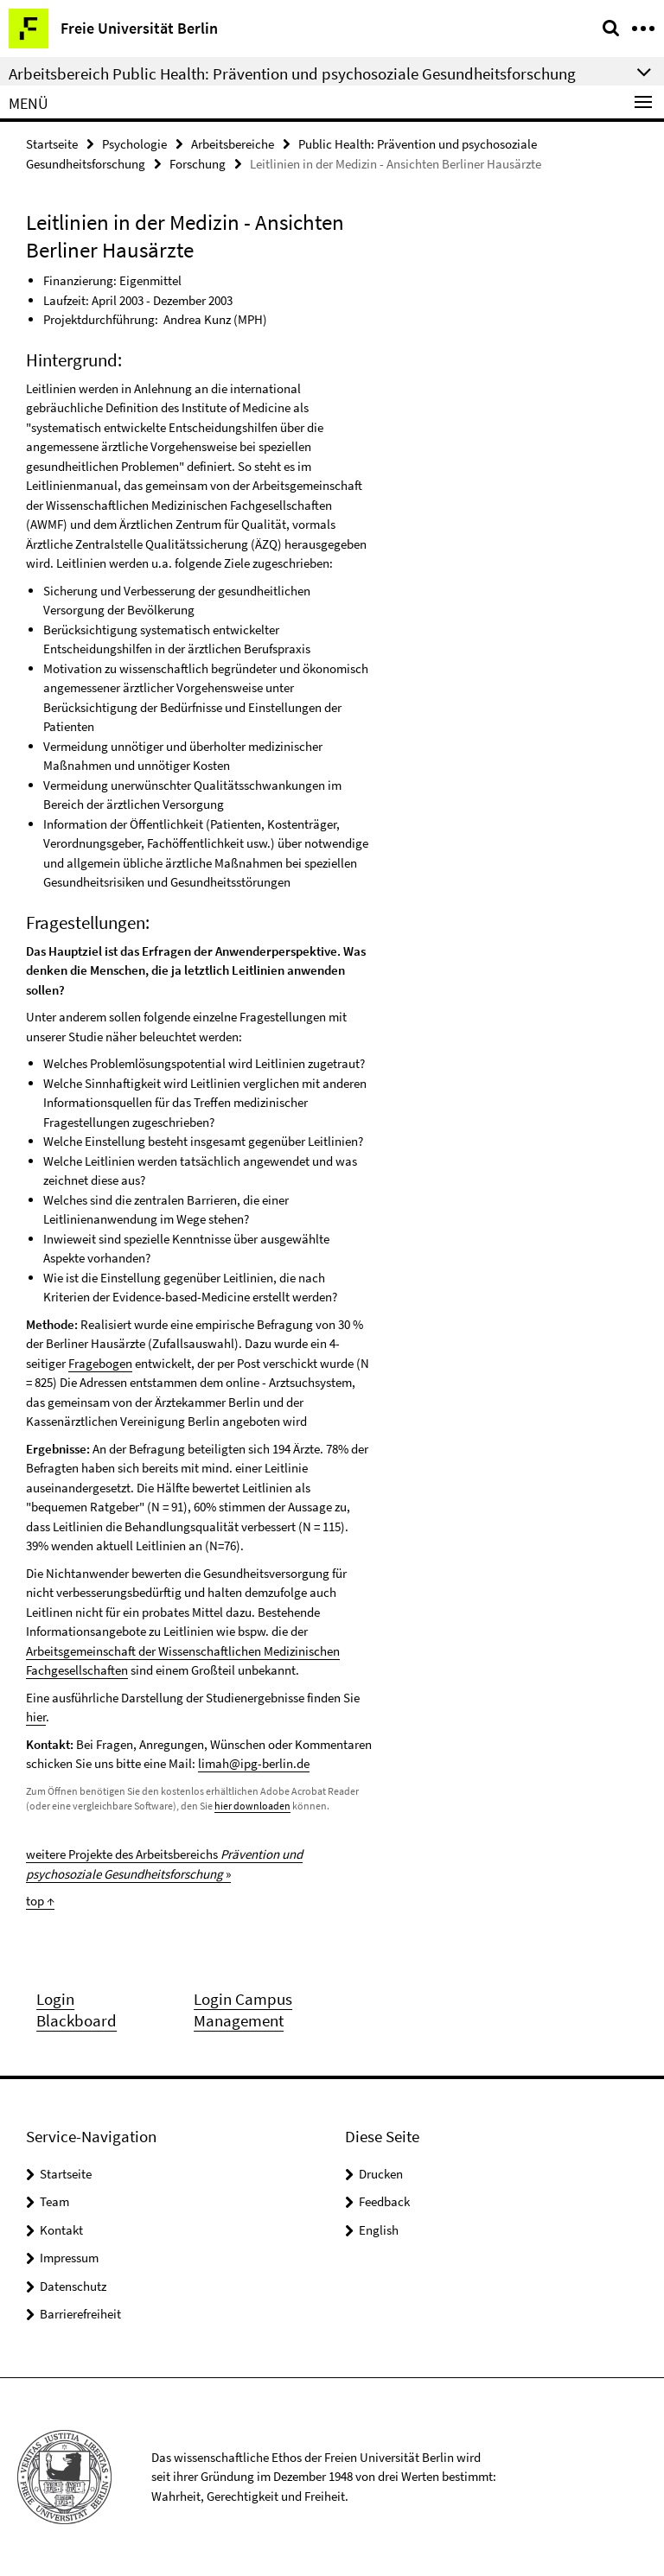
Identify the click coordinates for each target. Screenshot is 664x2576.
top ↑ (40, 1900)
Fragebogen (100, 1363)
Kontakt (61, 2230)
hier (36, 1716)
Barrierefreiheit (80, 2314)
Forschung (197, 164)
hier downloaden (252, 1805)
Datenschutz (73, 2286)
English (379, 2230)
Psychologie (134, 144)
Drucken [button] (381, 2174)
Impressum (69, 2257)
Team (54, 2201)
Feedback (384, 2201)
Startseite (52, 144)
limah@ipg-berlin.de (254, 1763)
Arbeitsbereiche (232, 144)
